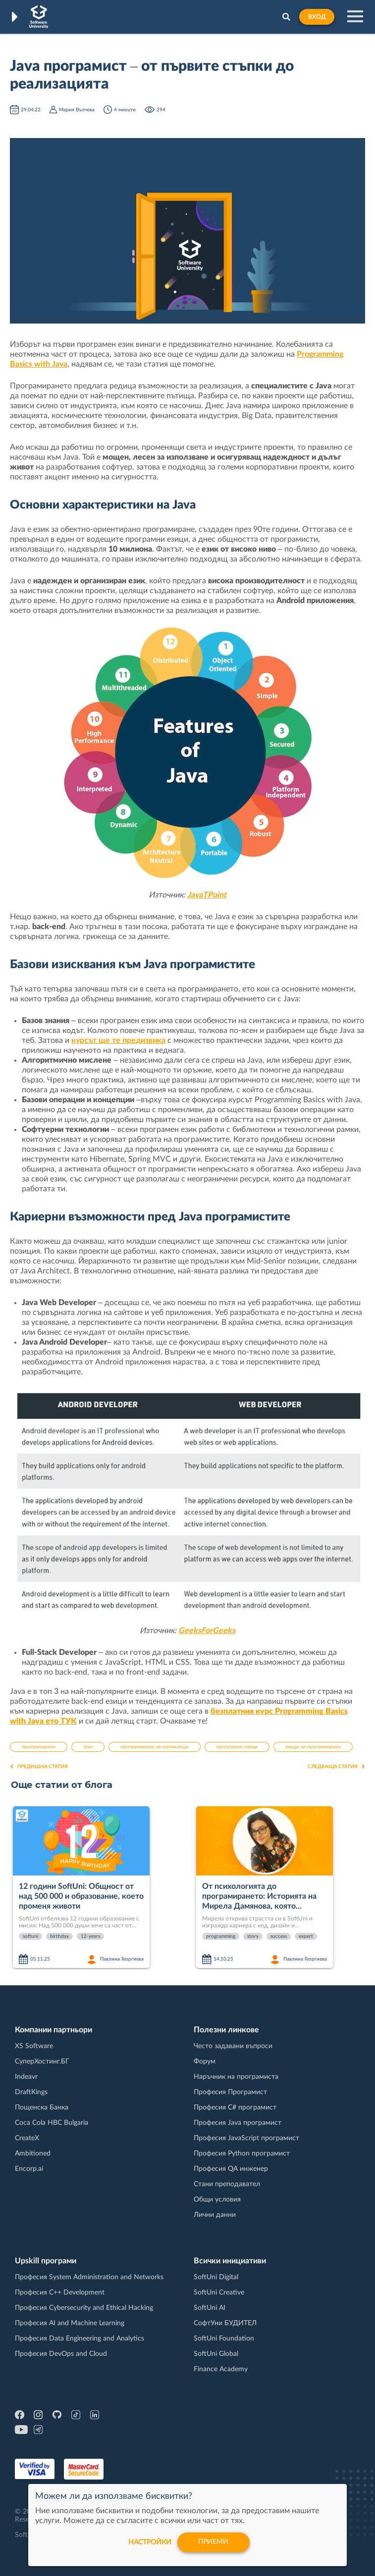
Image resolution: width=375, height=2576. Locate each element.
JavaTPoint (206, 895)
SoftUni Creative (219, 2292)
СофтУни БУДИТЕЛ (225, 2323)
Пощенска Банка (41, 2107)
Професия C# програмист (235, 2107)
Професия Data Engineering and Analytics (79, 2338)
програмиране (38, 1746)
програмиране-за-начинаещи (154, 1746)
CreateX (27, 2138)
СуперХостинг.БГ (42, 2061)
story (253, 1936)
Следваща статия (336, 1767)
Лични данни (215, 2214)
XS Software (34, 2046)
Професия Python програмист (242, 2153)
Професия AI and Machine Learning (69, 2323)
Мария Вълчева (77, 109)
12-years (90, 1936)
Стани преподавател (227, 2184)
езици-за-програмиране (313, 1746)
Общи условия (217, 2199)
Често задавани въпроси (233, 2046)
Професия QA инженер (231, 2168)
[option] (100, 1887)
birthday (59, 1936)
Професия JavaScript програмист (246, 2138)
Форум (204, 2061)
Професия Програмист (230, 2092)
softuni (30, 1936)
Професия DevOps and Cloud (61, 2353)
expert (306, 1936)
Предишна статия (39, 1767)
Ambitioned (33, 2153)
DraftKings (31, 2092)
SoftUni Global (216, 2353)
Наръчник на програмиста (236, 2076)
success (278, 1936)
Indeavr (26, 2076)
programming (220, 1936)
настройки (149, 2542)
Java (88, 1746)
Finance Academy (221, 2369)
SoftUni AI (209, 2307)
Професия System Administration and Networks (89, 2277)
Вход (316, 17)
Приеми (214, 2542)
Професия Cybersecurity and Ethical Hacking (84, 2307)
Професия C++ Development (60, 2292)
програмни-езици (237, 1746)
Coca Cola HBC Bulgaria (51, 2122)
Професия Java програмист (237, 2122)
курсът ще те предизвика (118, 1040)
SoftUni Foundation (224, 2338)
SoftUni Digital (216, 2277)
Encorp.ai (29, 2168)
